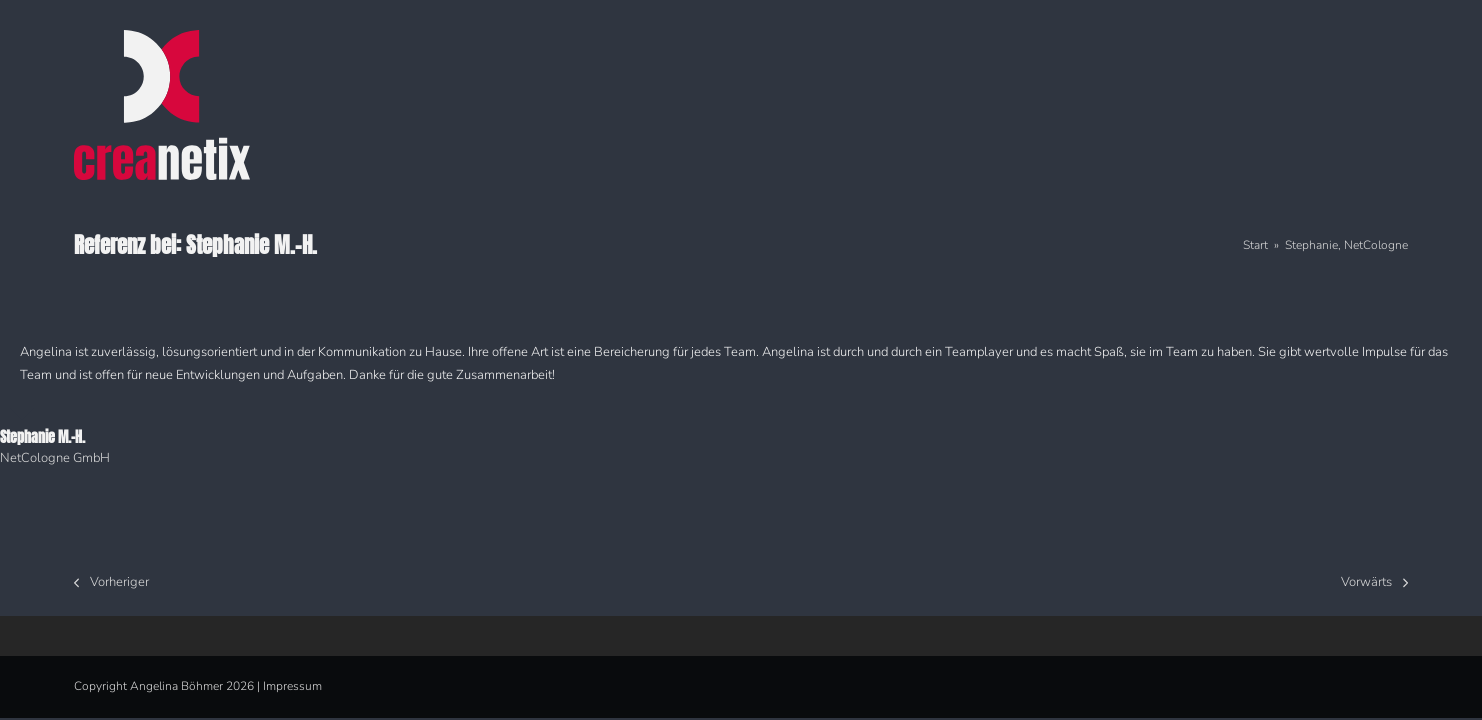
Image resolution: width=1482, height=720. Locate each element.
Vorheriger (111, 583)
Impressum (292, 686)
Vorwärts (1374, 583)
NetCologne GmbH (55, 458)
